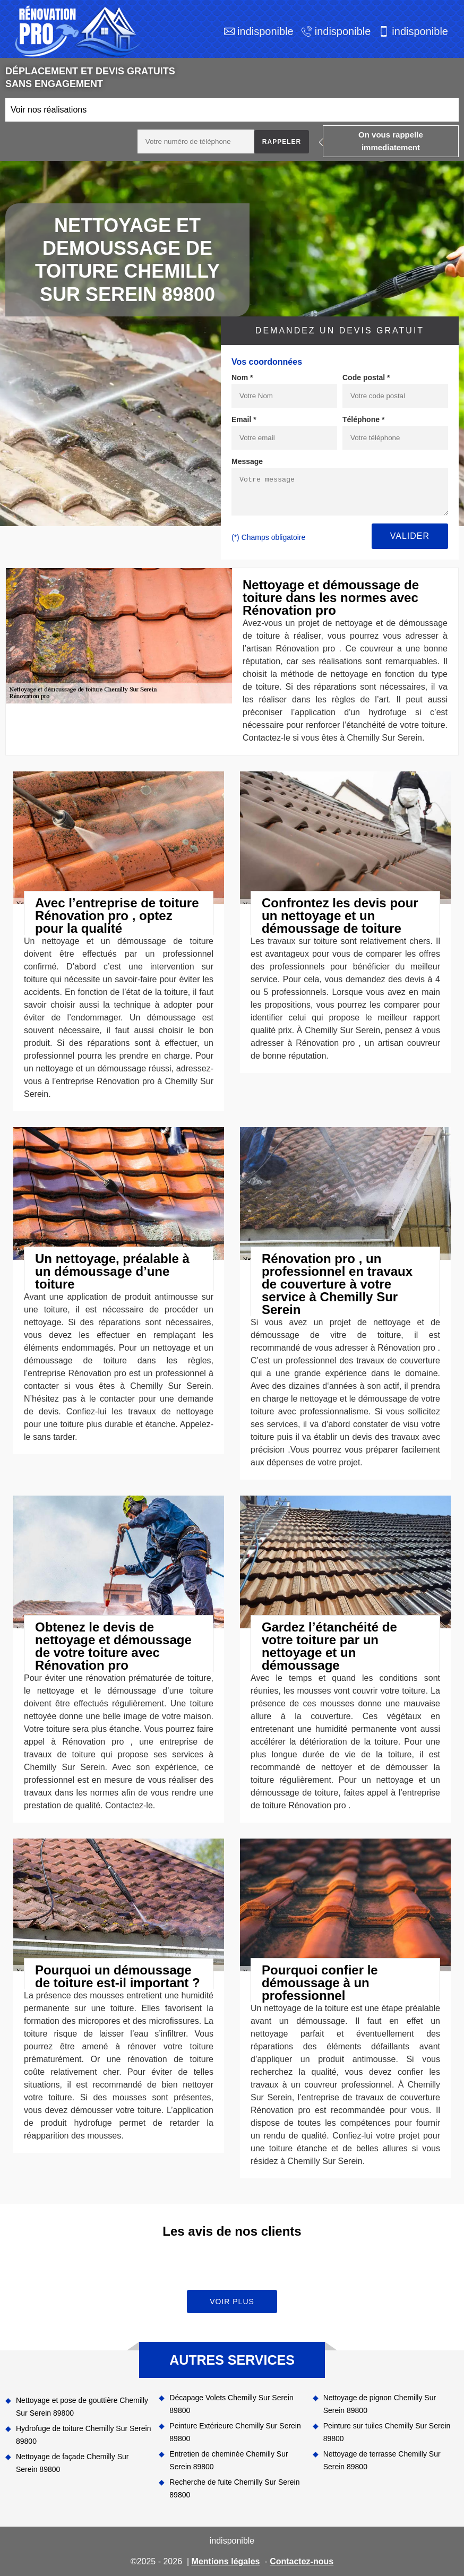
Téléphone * (363, 419)
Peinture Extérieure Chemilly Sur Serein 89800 (234, 2432)
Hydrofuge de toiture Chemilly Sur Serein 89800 (83, 2434)
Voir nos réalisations (49, 109)
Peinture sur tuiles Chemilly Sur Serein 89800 (387, 2432)
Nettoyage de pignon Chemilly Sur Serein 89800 (379, 2404)
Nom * (242, 377)
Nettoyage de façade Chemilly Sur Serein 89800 (72, 2463)
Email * (243, 419)
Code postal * (366, 377)
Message (247, 461)
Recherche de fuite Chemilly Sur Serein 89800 (234, 2488)
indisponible (265, 31)
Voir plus (232, 2301)
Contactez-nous (301, 2561)
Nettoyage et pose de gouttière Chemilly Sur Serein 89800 (82, 2406)
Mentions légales (226, 2561)
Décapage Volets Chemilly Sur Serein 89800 (231, 2404)
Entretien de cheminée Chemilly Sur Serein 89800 (228, 2460)
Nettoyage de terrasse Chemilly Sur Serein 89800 (382, 2460)
